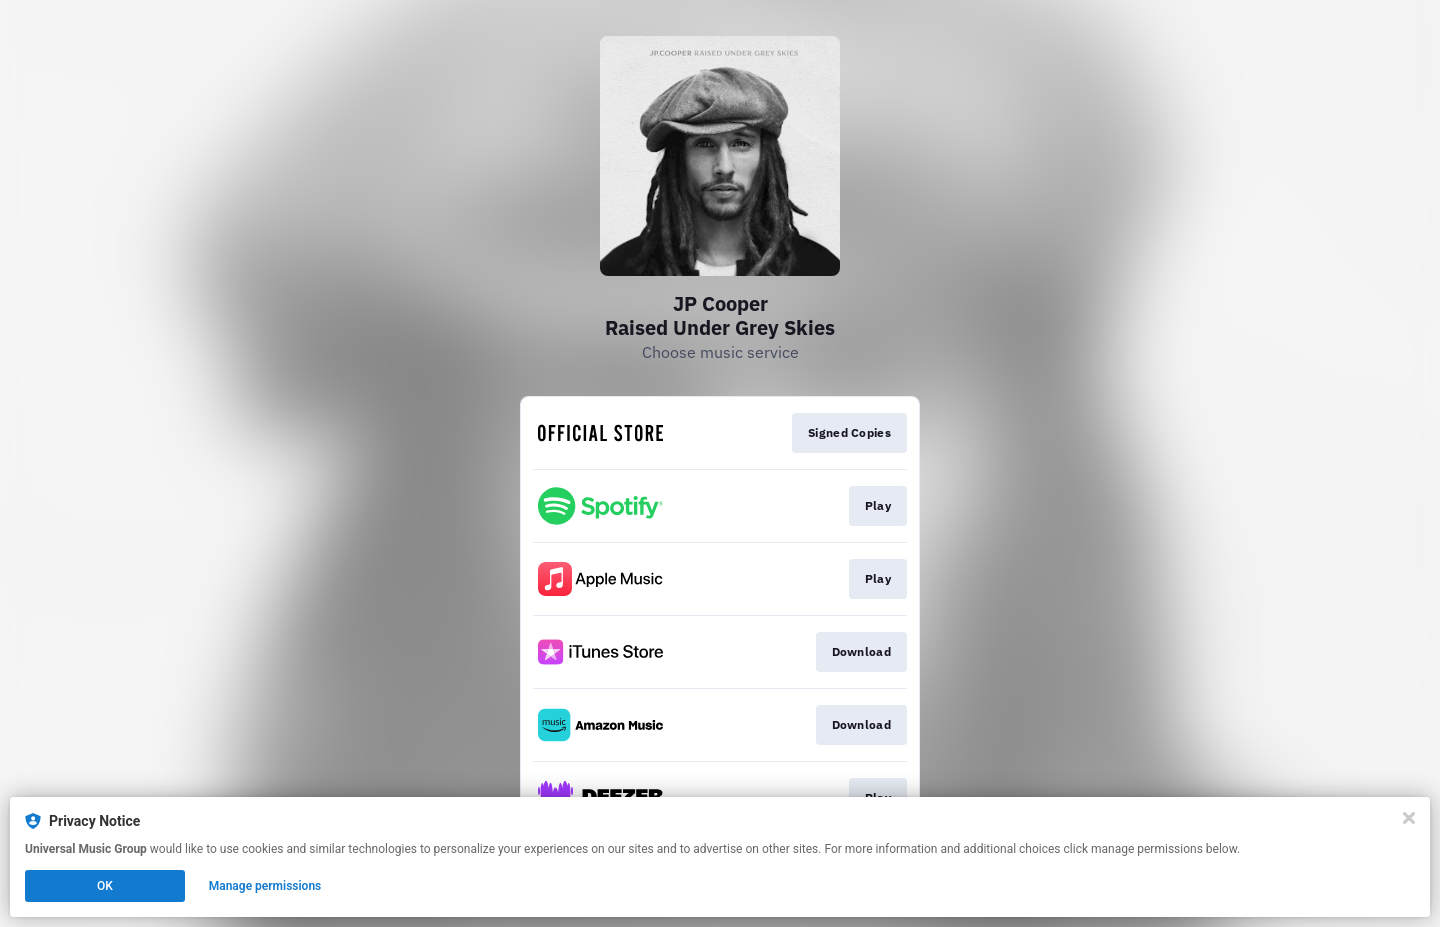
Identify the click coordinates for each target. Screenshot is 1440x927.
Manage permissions (265, 886)
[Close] (1409, 818)
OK (105, 886)
